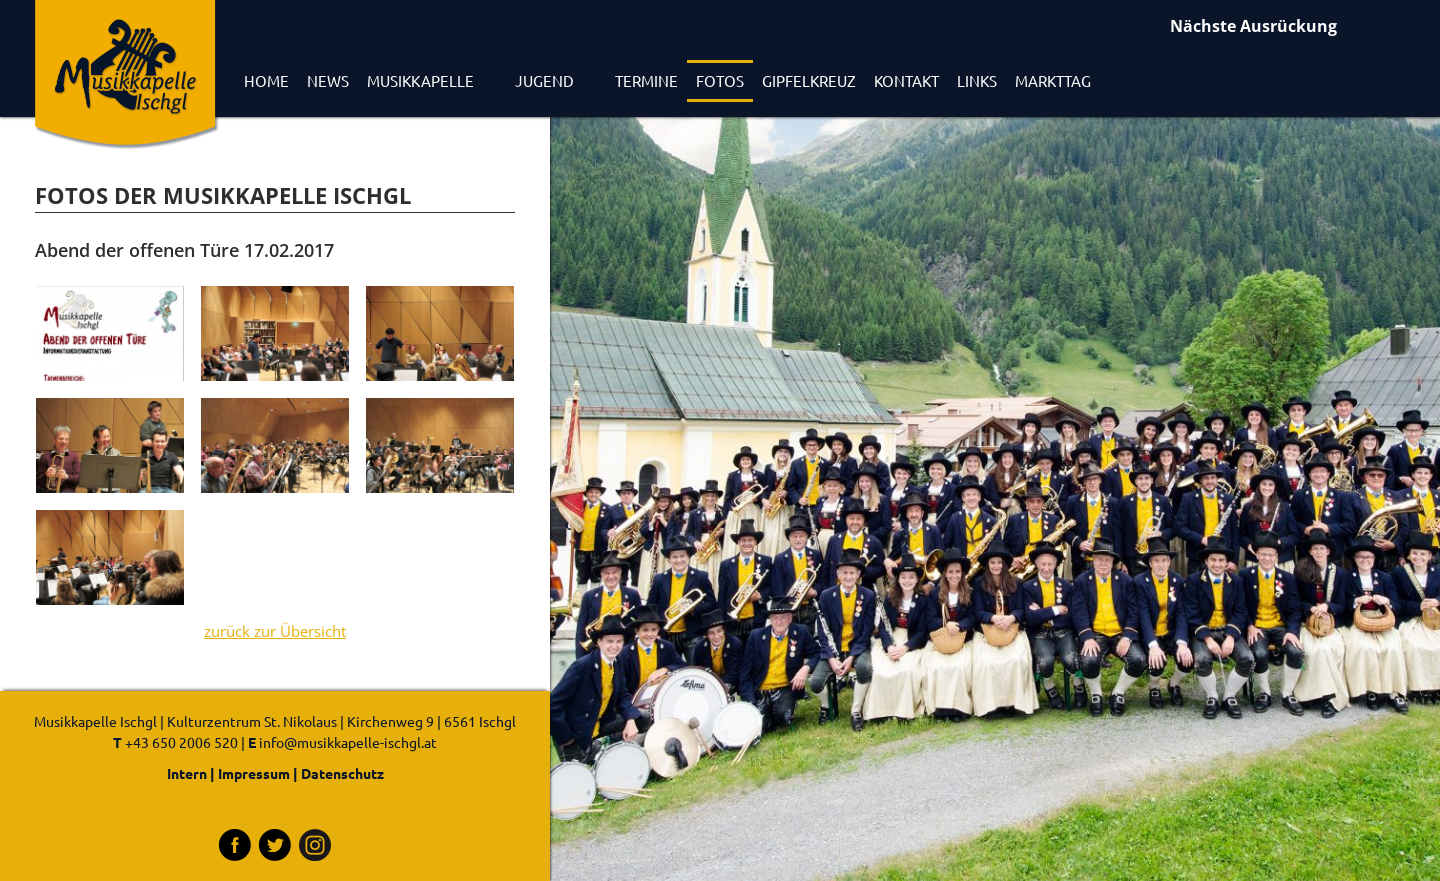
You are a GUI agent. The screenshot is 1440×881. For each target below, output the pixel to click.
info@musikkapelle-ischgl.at (348, 742)
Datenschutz (342, 773)
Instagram (315, 845)
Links (977, 80)
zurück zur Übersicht (275, 631)
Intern (187, 773)
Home (266, 80)
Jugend (544, 80)
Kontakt (906, 80)
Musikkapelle (420, 80)
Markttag (1053, 80)
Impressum (254, 773)
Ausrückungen (1295, 28)
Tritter (275, 845)
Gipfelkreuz (809, 80)
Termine (646, 80)
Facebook (235, 845)
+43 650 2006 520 (181, 742)
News (328, 80)
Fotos (720, 80)
